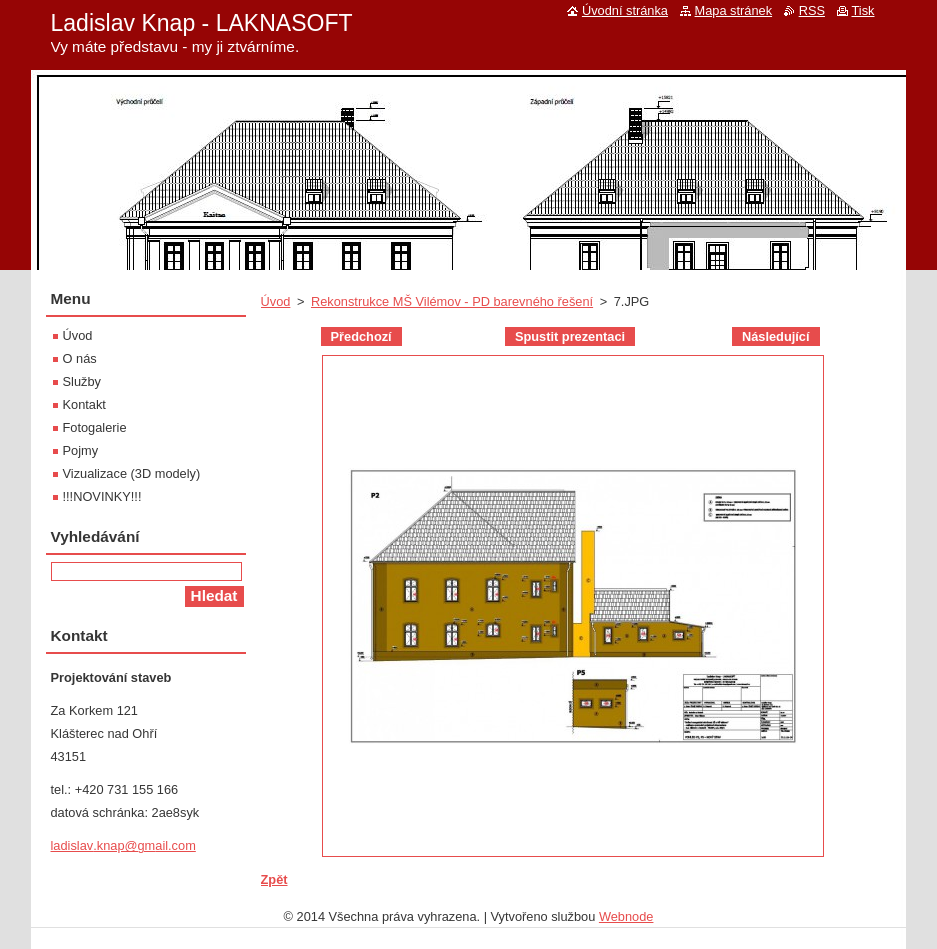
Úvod (276, 301)
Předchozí (361, 336)
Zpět (274, 879)
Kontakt (84, 404)
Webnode (626, 916)
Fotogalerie (95, 427)
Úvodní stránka (625, 10)
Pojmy (81, 450)
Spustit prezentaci (570, 336)
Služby (82, 381)
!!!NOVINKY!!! (102, 496)
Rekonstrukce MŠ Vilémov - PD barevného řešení (452, 301)
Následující (776, 336)
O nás (80, 358)
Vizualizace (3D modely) (132, 473)
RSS (812, 10)
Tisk (863, 10)
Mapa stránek (734, 10)
